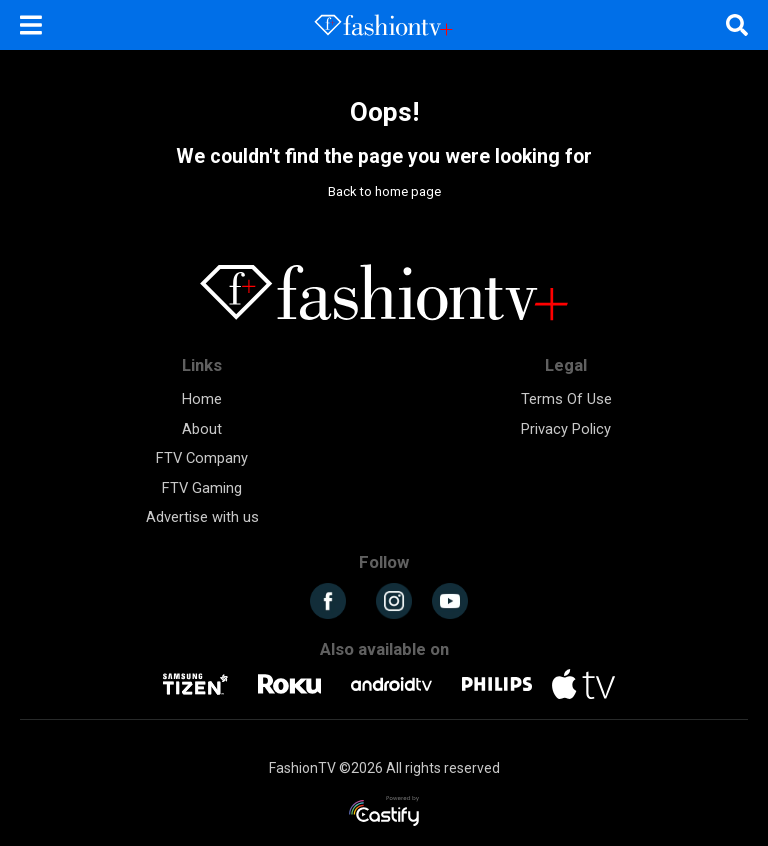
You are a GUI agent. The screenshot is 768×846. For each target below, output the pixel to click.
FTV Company (202, 458)
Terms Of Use (566, 399)
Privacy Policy (566, 429)
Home (202, 399)
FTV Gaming (202, 488)
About (202, 429)
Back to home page (384, 191)
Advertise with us (202, 517)
